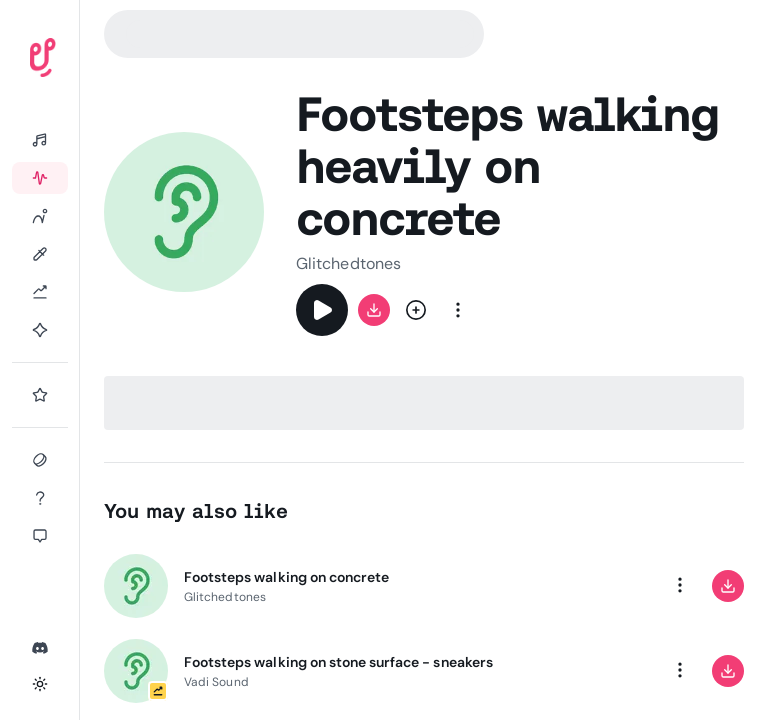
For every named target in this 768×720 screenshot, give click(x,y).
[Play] (322, 310)
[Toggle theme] (40, 684)
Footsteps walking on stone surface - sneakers (338, 662)
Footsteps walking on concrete (286, 577)
